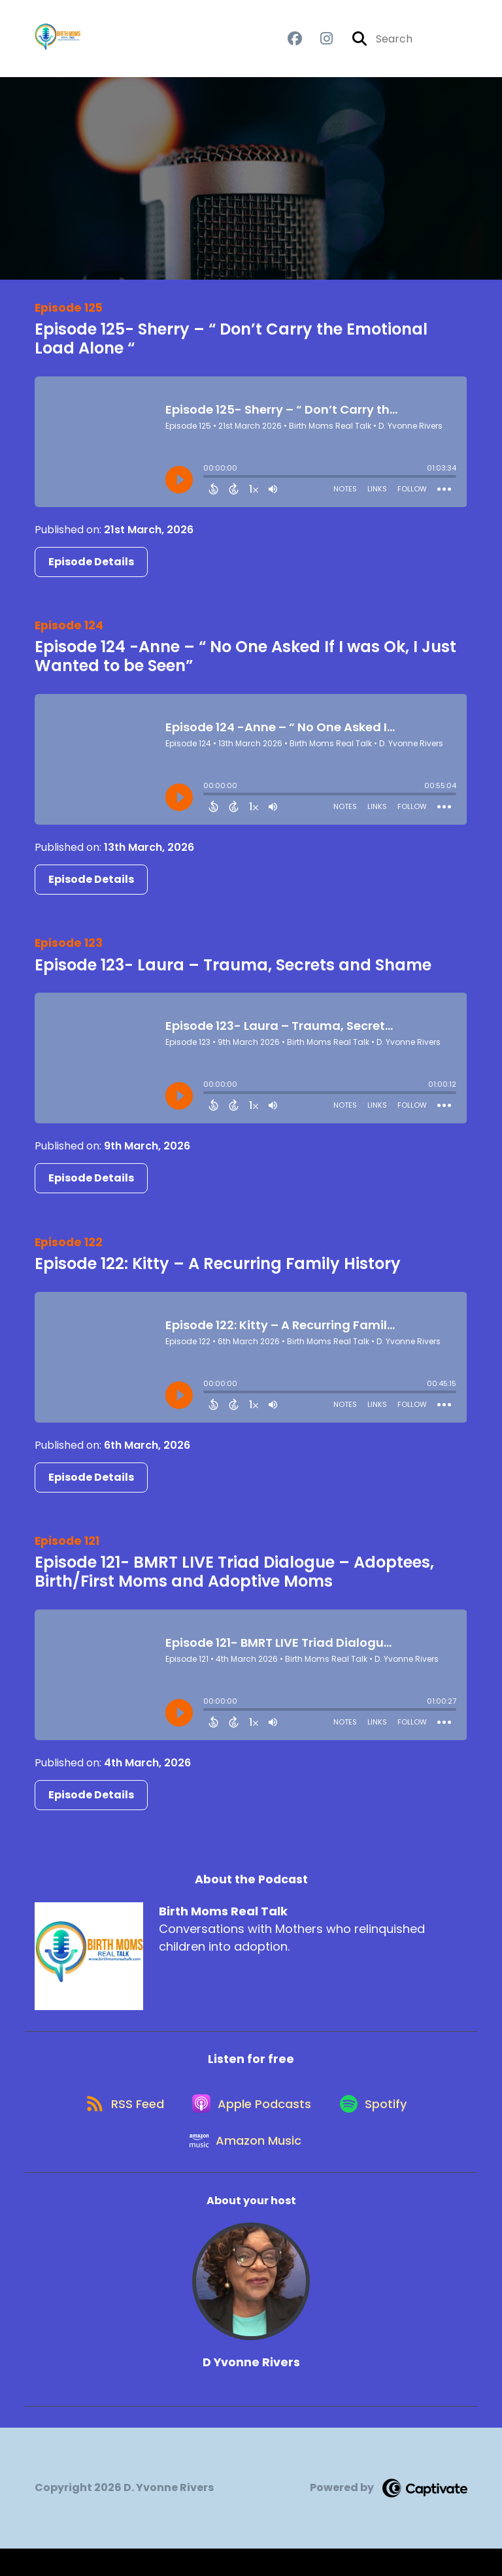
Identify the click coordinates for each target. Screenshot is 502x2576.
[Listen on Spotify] (378, 2120)
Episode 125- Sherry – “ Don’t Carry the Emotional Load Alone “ (231, 346)
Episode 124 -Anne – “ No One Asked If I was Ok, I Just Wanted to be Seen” (245, 664)
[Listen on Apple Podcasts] (250, 2120)
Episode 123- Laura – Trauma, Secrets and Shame (233, 972)
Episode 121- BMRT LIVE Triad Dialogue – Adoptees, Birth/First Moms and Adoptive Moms (234, 1579)
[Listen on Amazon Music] (244, 2167)
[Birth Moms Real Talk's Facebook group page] (295, 43)
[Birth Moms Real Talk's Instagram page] (319, 43)
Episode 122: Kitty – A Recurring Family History (218, 1271)
